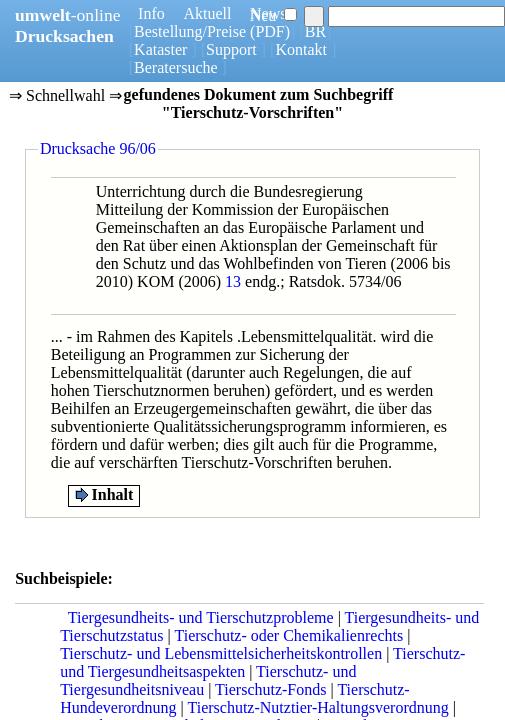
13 (233, 281)
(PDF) (270, 31)
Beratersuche (176, 67)
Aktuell (207, 13)
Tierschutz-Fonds (270, 689)
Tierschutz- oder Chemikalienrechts (288, 635)
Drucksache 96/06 (98, 148)
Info (151, 13)
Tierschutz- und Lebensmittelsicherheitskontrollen (221, 653)
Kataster (160, 49)
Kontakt (301, 49)
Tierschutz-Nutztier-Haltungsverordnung (317, 707)
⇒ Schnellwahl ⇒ (65, 97)
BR (315, 31)
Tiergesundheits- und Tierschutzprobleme (201, 617)
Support (231, 49)
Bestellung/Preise (190, 31)
